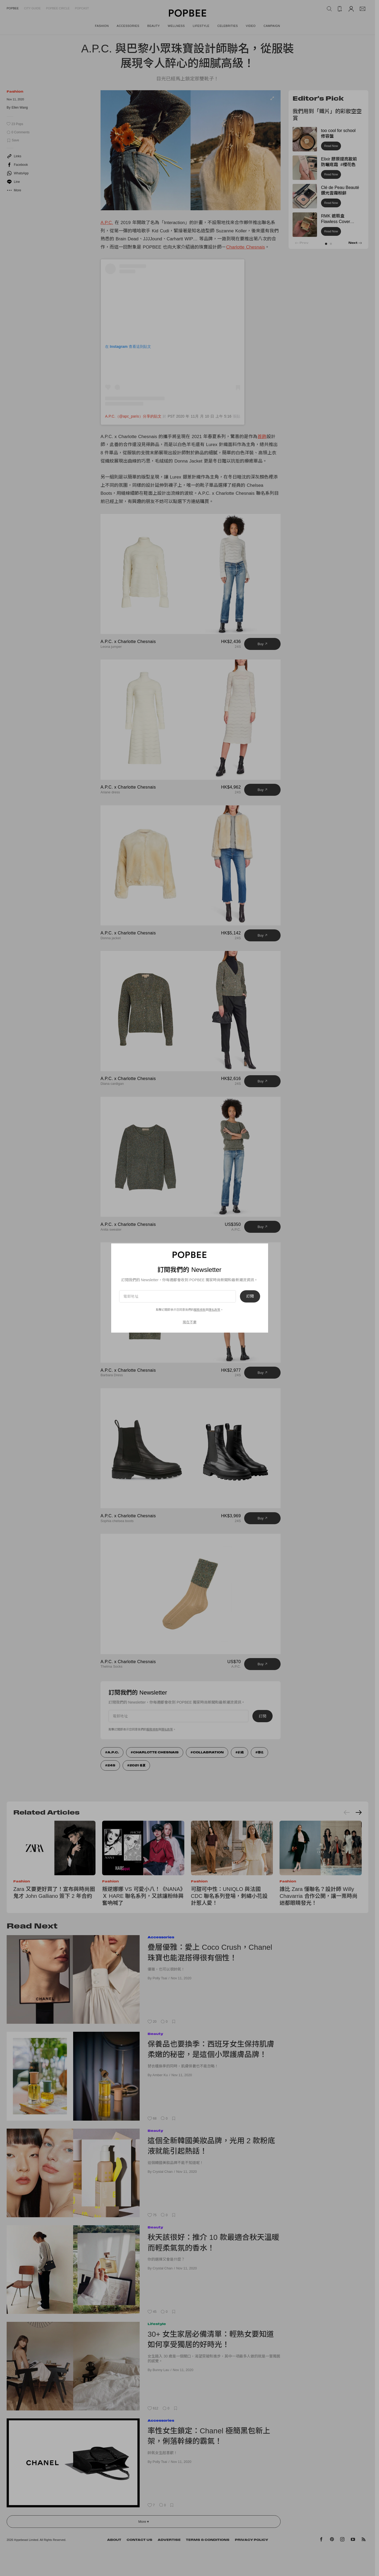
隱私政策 (214, 1309)
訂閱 (250, 1296)
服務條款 (200, 1309)
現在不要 (190, 1322)
